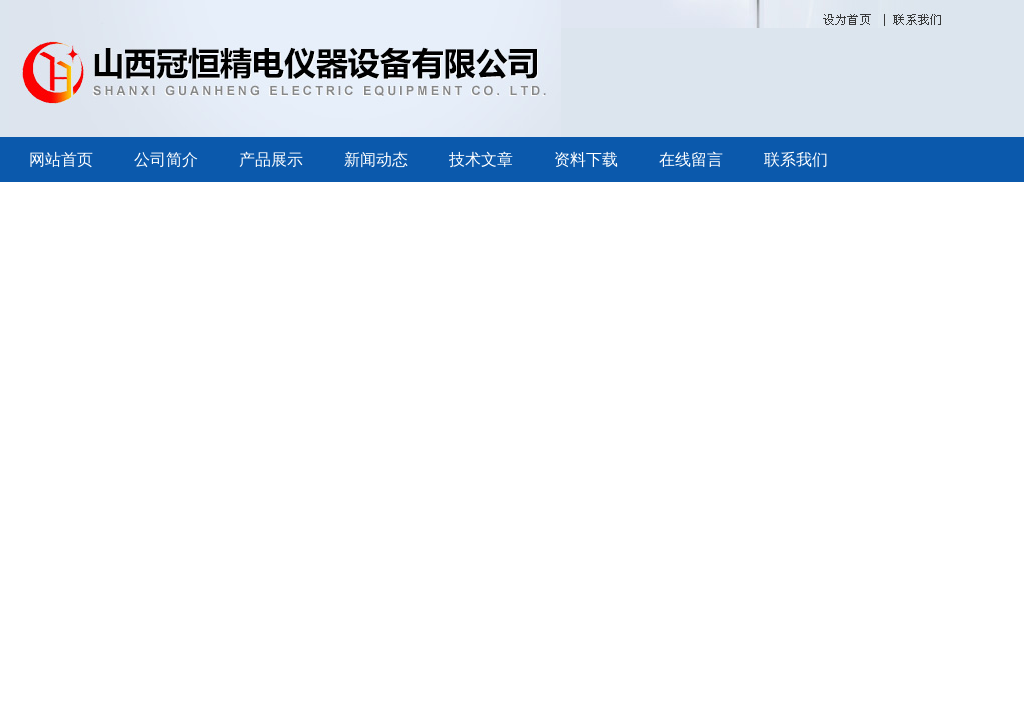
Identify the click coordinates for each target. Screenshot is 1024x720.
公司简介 (166, 159)
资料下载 (586, 159)
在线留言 (691, 159)
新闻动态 (376, 159)
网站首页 (61, 159)
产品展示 (271, 159)
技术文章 (481, 159)
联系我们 (796, 159)
